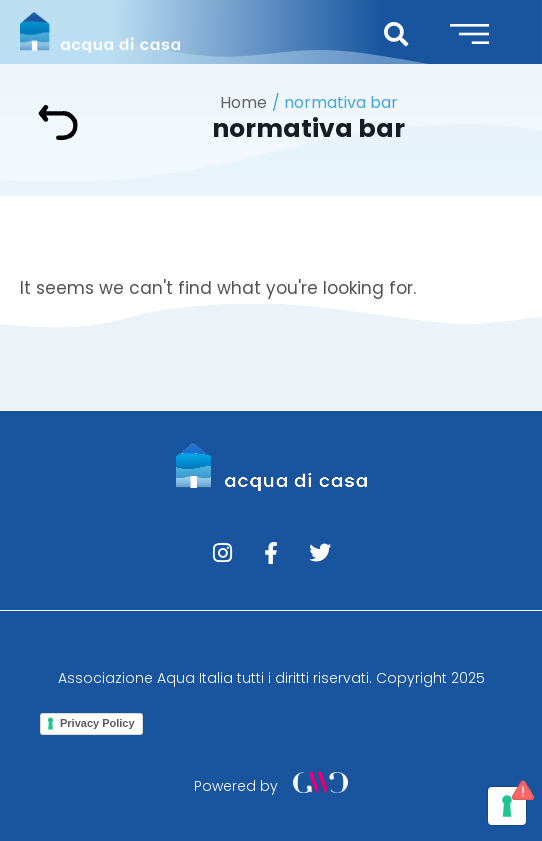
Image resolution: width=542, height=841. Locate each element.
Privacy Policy (97, 723)
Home (243, 102)
